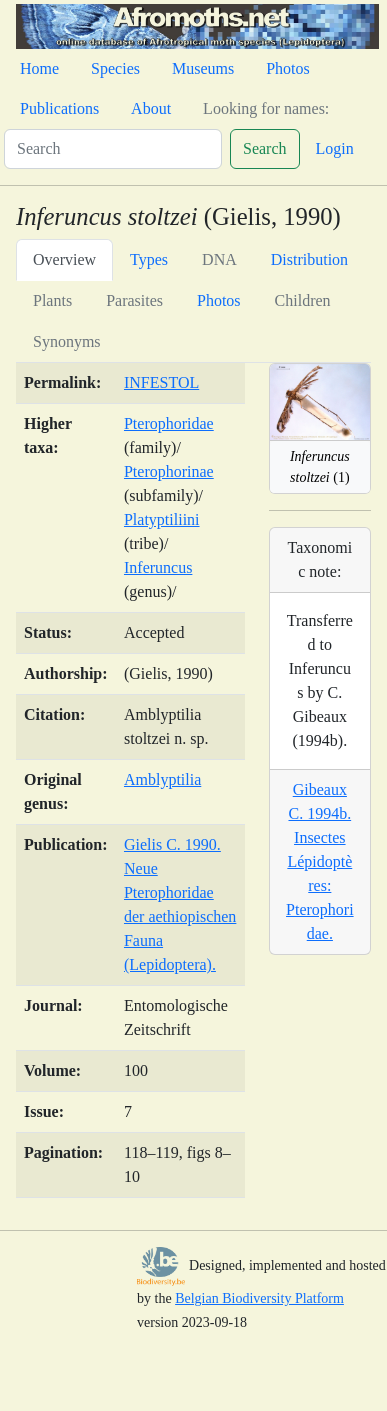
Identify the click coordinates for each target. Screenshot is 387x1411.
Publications (59, 108)
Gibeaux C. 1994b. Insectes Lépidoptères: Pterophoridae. (320, 861)
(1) (320, 467)
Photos (288, 68)
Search (265, 148)
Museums (203, 68)
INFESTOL (161, 382)
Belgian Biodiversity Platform (259, 1298)
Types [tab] (149, 259)
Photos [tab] (219, 300)
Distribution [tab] (309, 259)
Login (335, 148)
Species (115, 68)
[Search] (113, 149)
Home (39, 68)
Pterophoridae (169, 423)
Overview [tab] (64, 259)
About (151, 108)
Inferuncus (158, 567)
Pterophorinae (169, 471)
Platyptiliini (162, 519)
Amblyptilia (162, 779)
